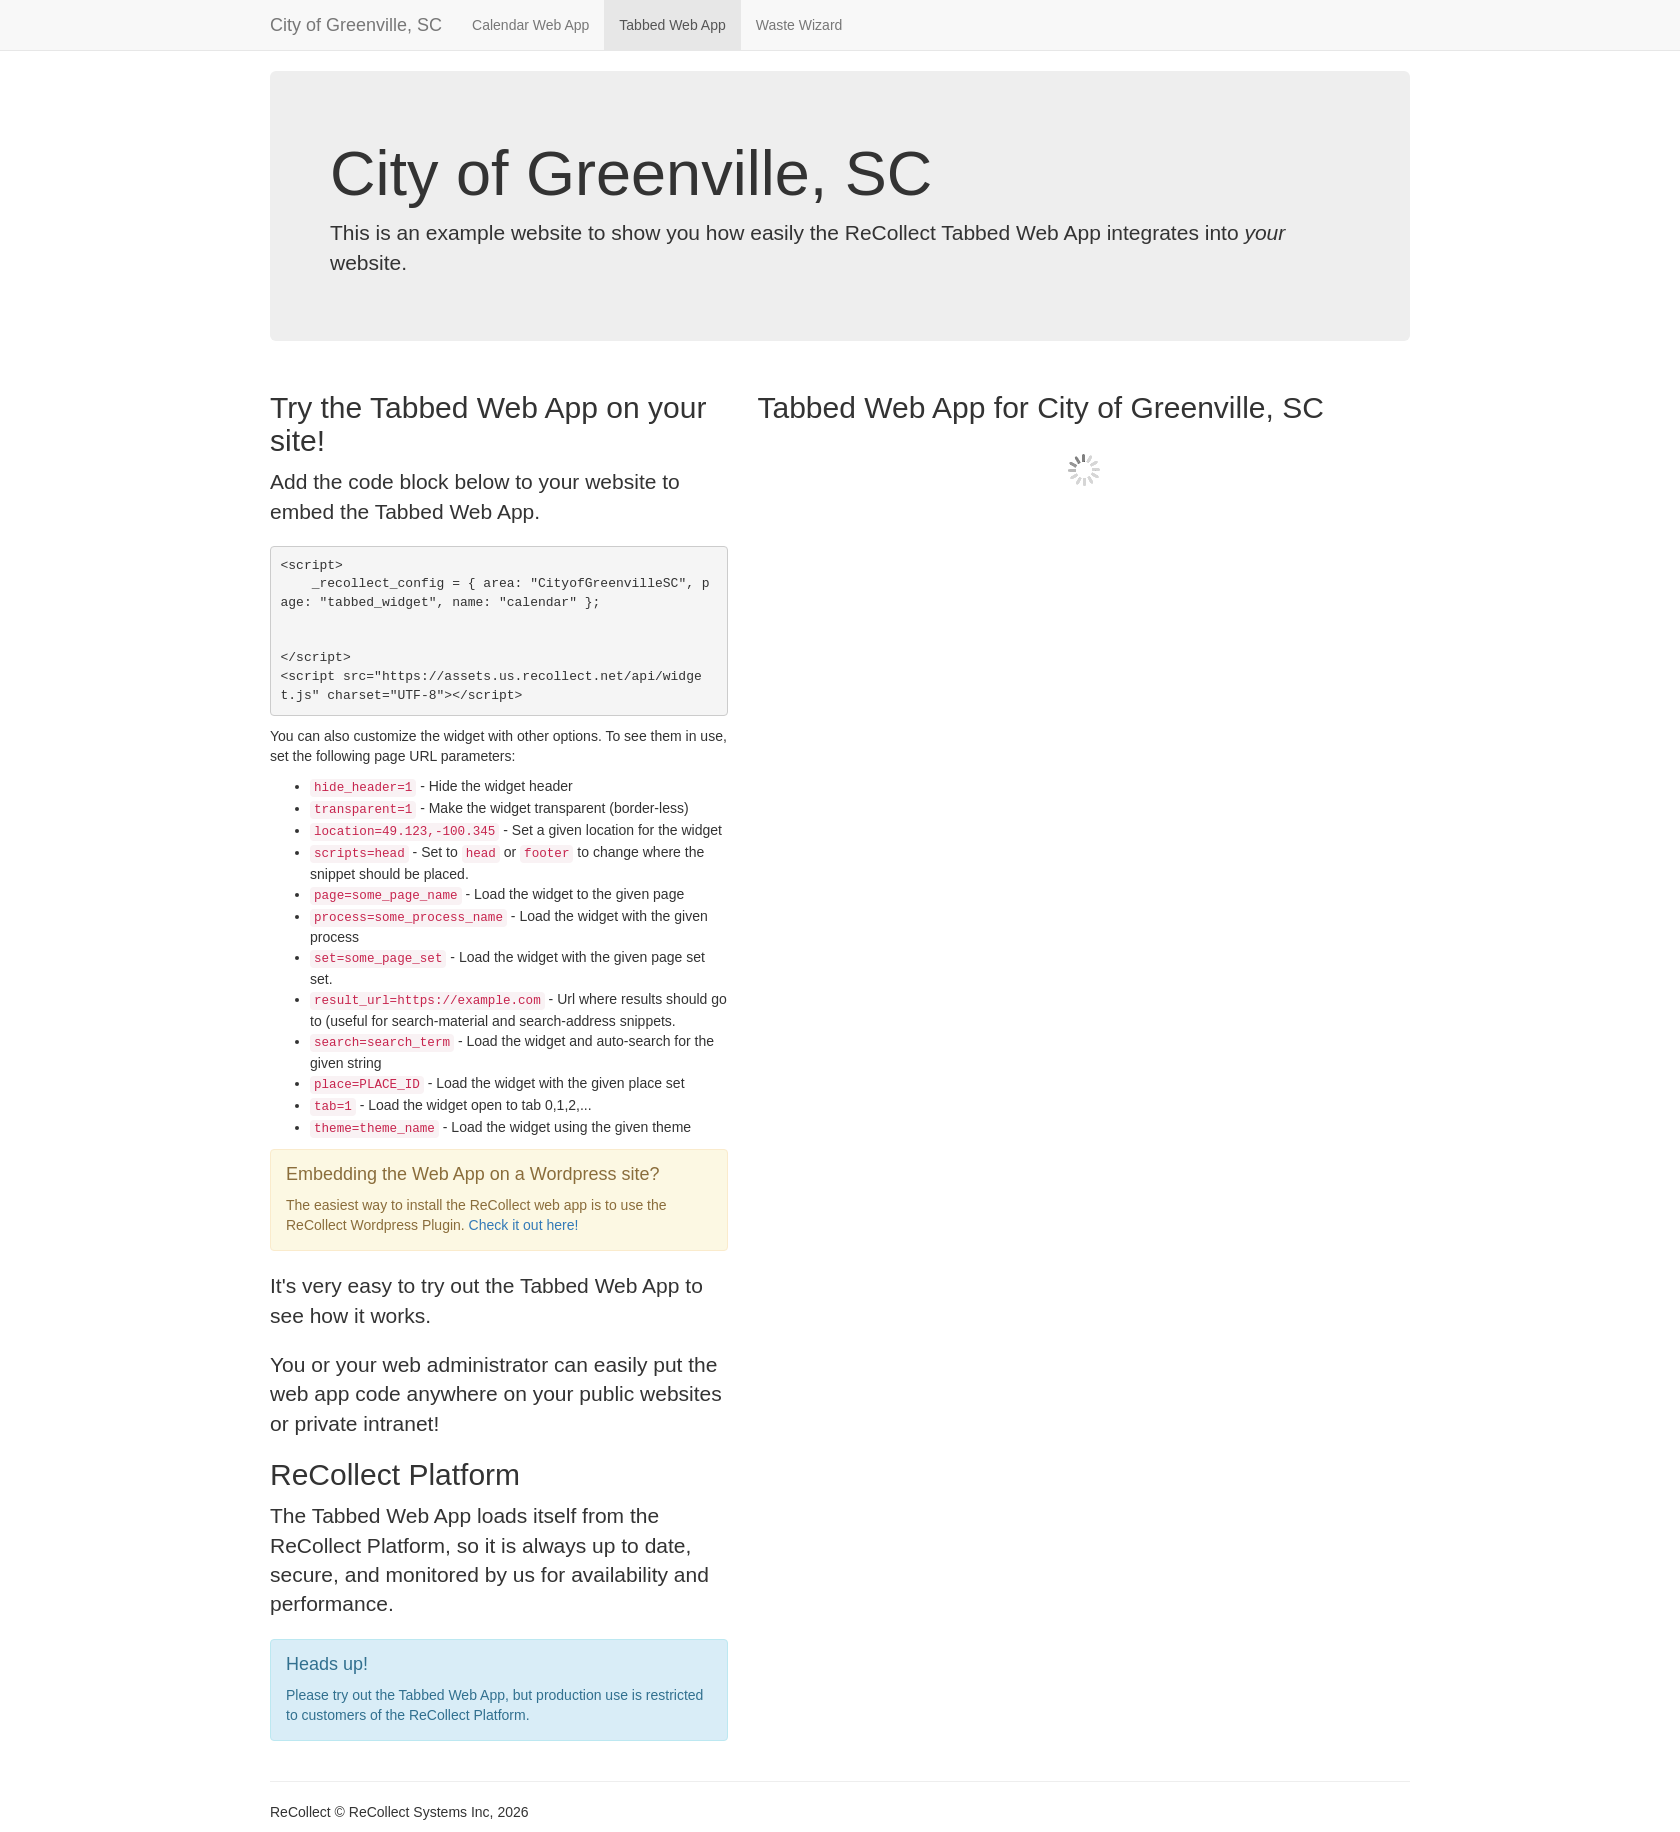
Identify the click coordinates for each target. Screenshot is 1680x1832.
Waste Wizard (799, 25)
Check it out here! (524, 1225)
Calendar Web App (530, 25)
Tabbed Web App (672, 25)
